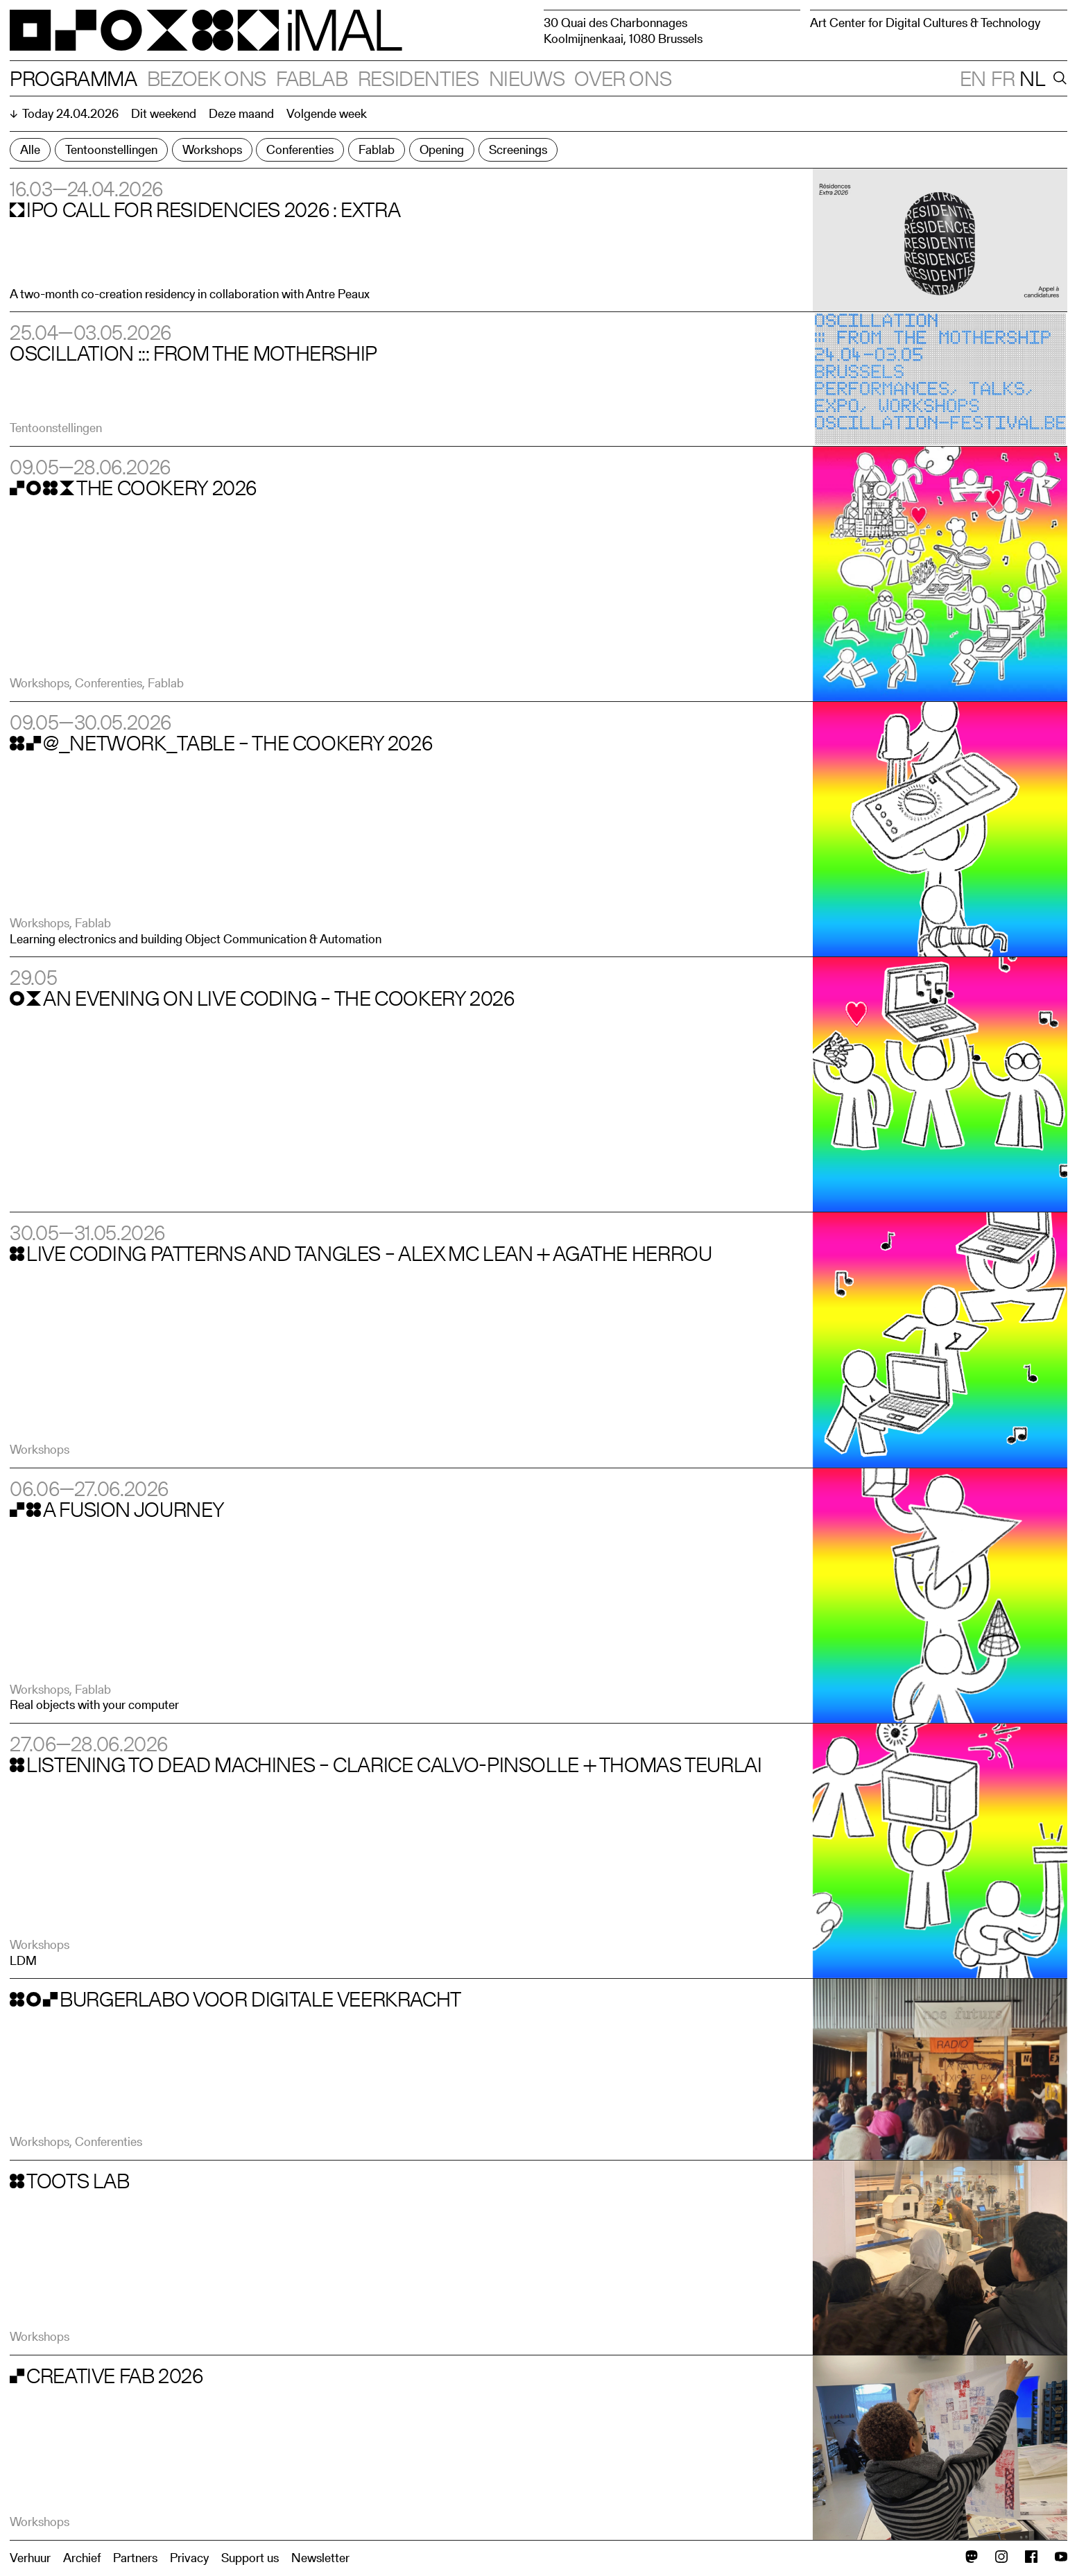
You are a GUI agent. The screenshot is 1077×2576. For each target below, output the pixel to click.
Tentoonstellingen (111, 149)
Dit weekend (163, 113)
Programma (73, 78)
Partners (135, 2557)
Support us (250, 2557)
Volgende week (326, 113)
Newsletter (320, 2557)
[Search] (1057, 78)
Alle (30, 149)
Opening (442, 149)
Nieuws (527, 78)
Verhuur (30, 2557)
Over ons (622, 78)
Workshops (212, 149)
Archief (82, 2557)
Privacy (189, 2557)
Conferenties (300, 149)
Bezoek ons (206, 78)
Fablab (312, 78)
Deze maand (241, 113)
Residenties (418, 78)
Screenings (518, 149)
